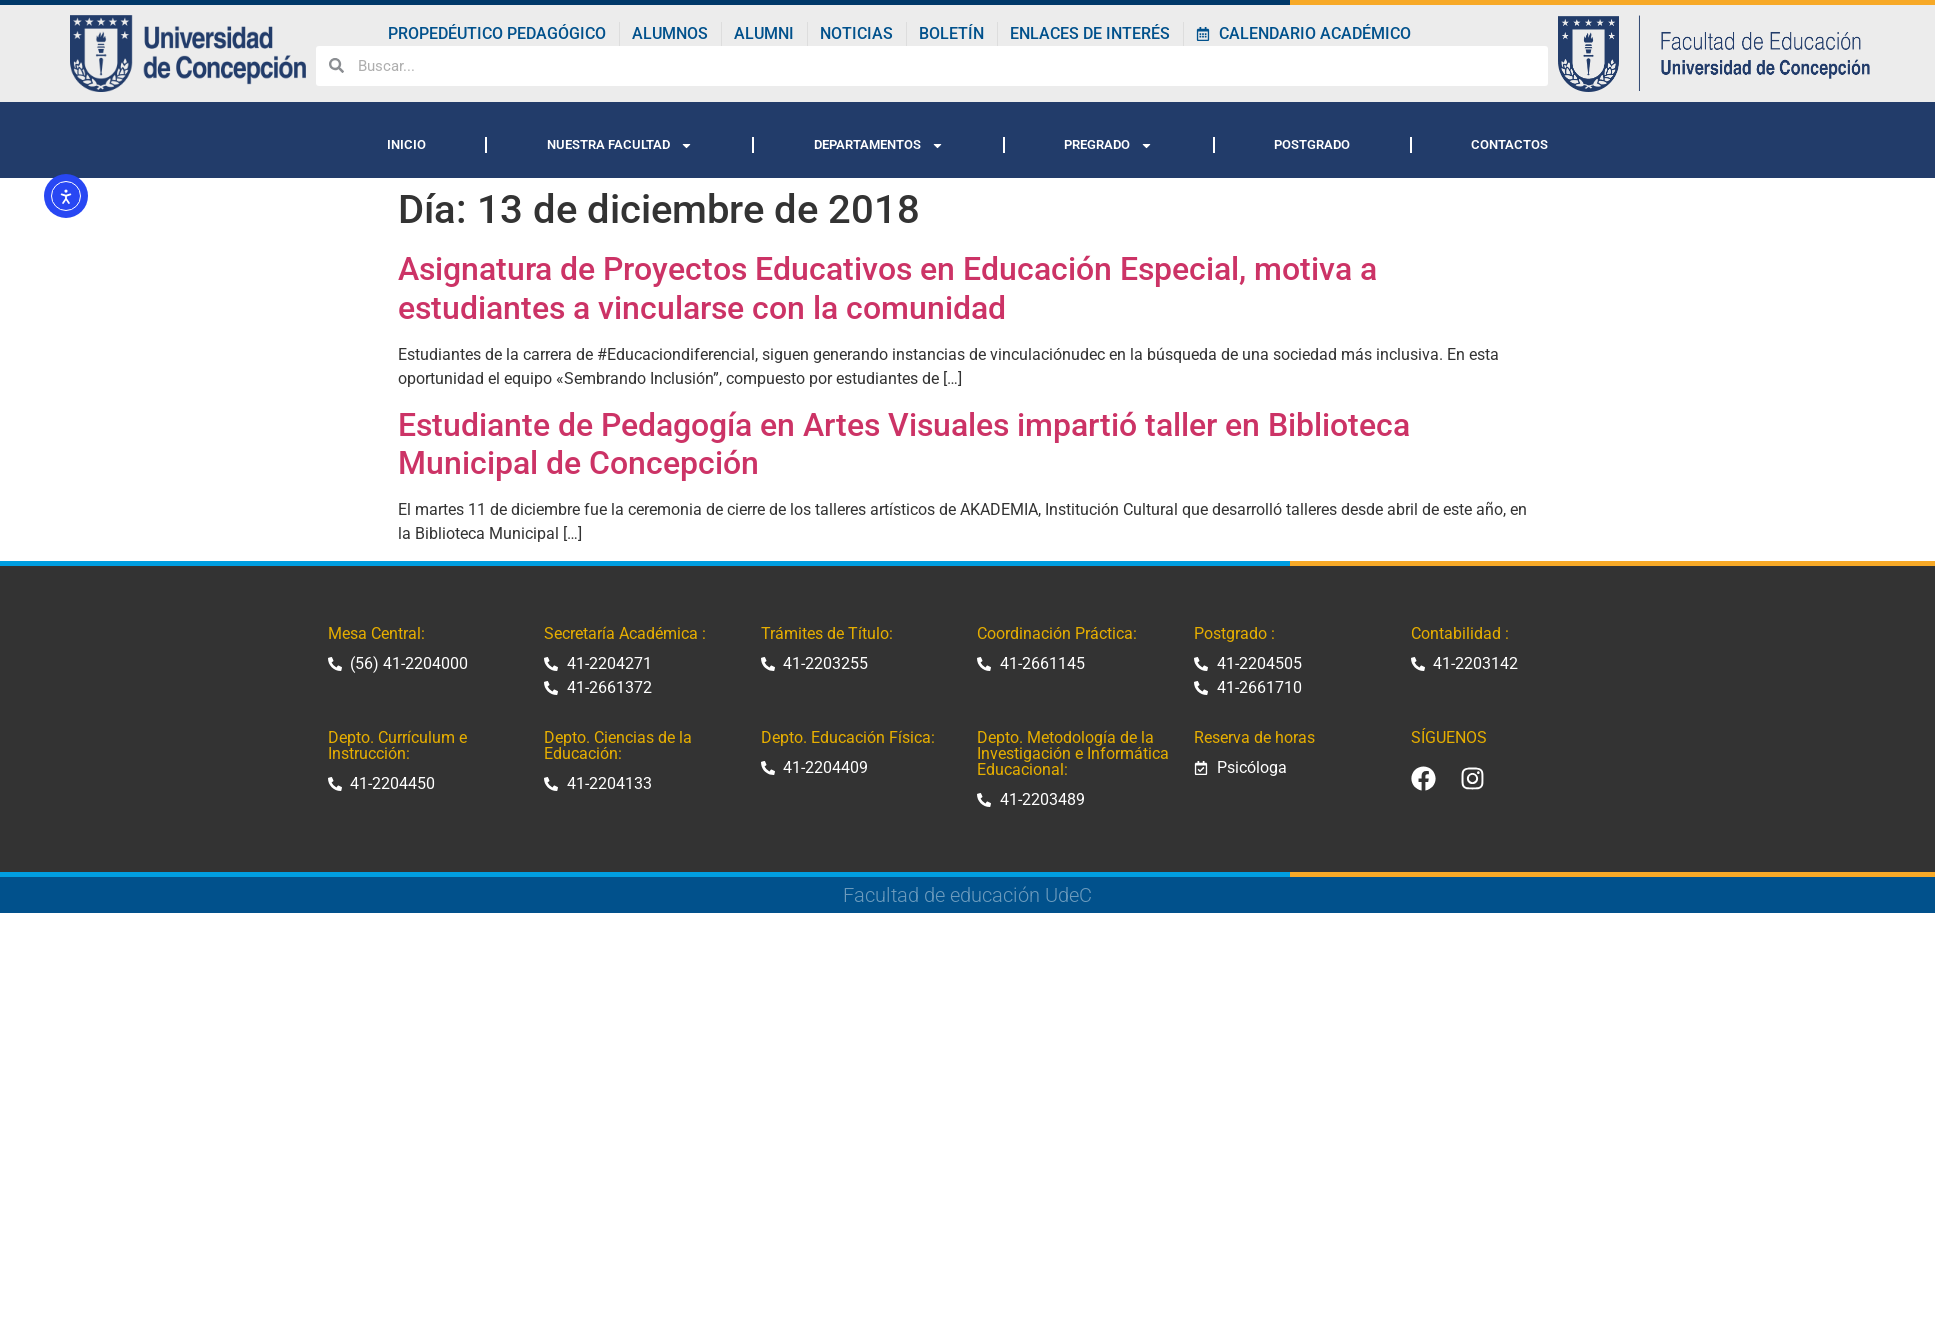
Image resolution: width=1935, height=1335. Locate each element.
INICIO (406, 144)
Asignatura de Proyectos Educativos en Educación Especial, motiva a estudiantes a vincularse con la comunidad (887, 288)
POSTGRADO (1312, 144)
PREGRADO (1108, 145)
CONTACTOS (1509, 144)
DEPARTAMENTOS (879, 145)
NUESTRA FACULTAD (620, 145)
